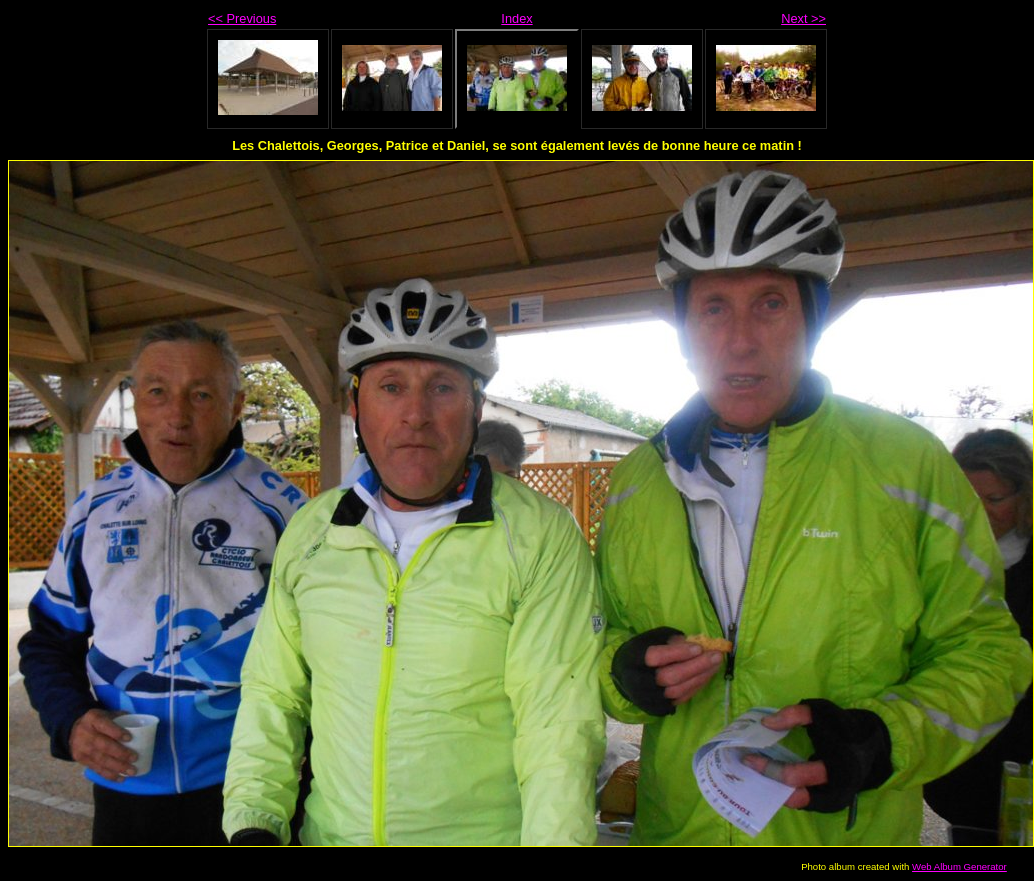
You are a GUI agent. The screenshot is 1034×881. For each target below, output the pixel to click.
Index (516, 18)
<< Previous (242, 18)
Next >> (803, 18)
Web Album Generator (959, 866)
